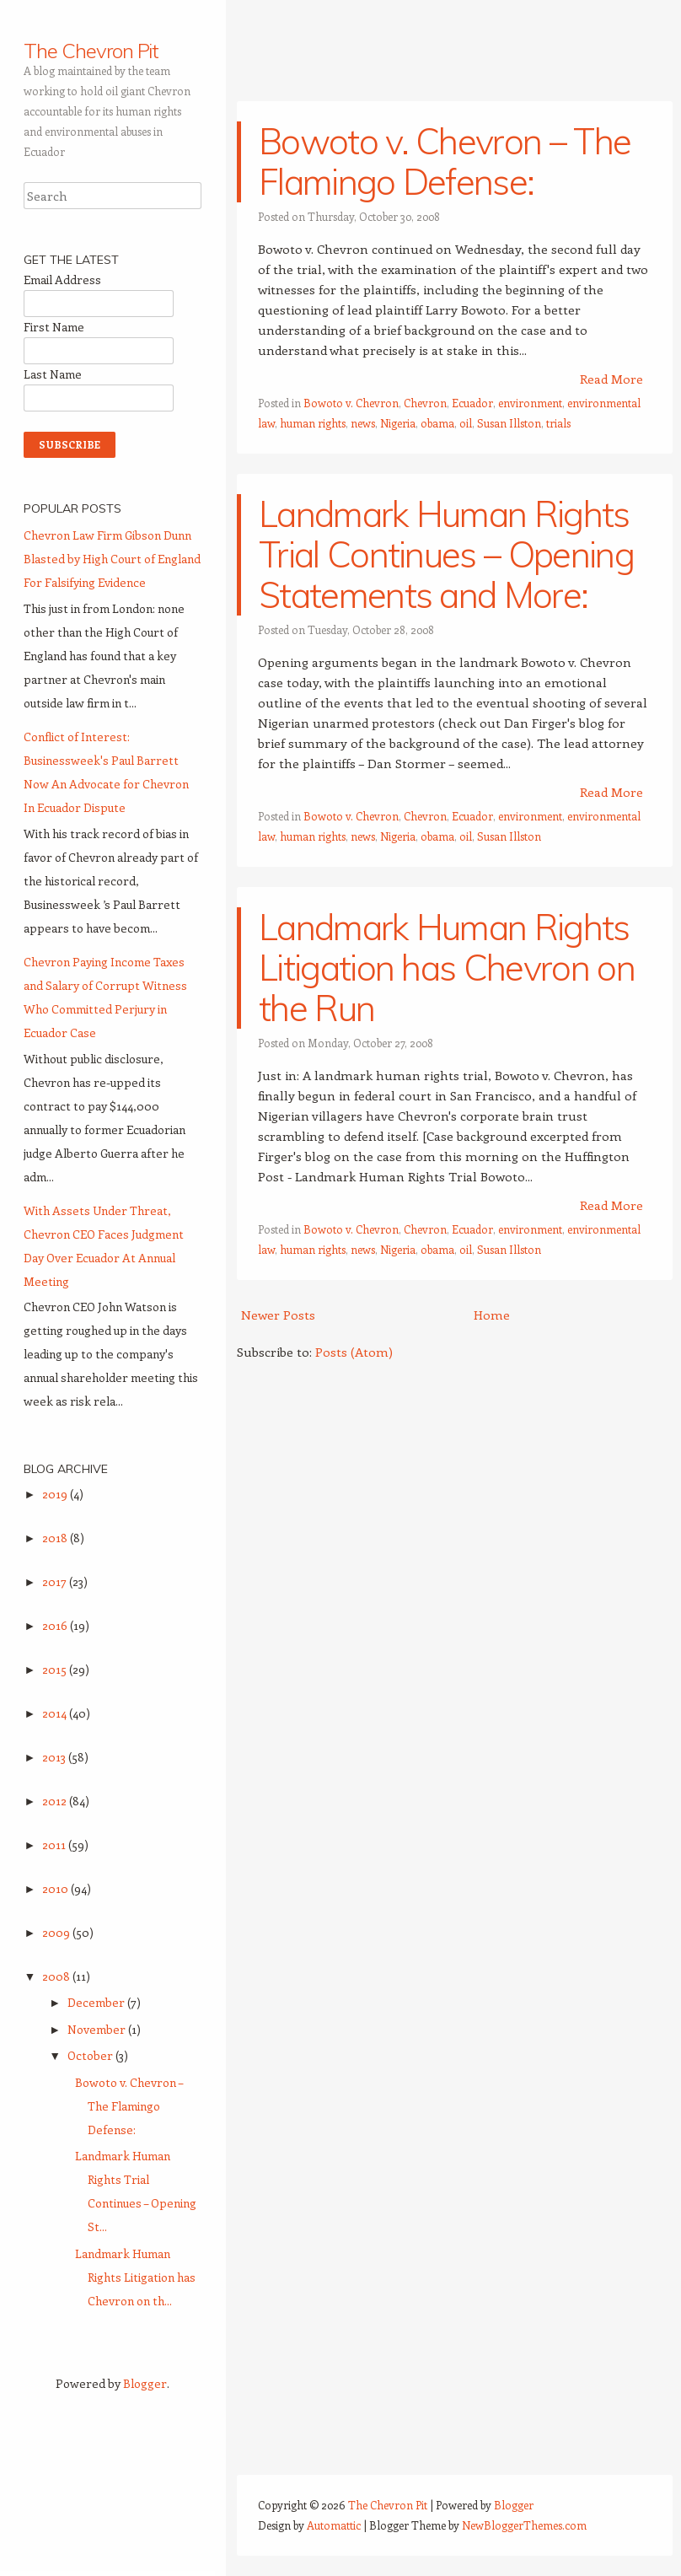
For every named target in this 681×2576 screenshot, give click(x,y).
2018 (56, 1538)
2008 (57, 1976)
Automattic (334, 2525)
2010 (56, 1888)
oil (465, 423)
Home (492, 1314)
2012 (55, 1801)
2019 (56, 1494)
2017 (55, 1581)
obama (437, 423)
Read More (611, 378)
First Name (54, 327)
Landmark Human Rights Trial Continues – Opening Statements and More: (446, 554)
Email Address (62, 280)
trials (558, 423)
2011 (55, 1845)
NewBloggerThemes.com (524, 2525)
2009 (57, 1932)
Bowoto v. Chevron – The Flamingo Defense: (444, 161)
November (97, 2029)
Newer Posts (278, 1314)
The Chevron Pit (91, 50)
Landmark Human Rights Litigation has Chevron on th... (135, 2277)
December (97, 2002)
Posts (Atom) (354, 1351)
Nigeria (398, 423)
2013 (55, 1757)
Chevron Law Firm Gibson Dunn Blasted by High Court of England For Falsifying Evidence (112, 558)
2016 (56, 1625)
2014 (55, 1713)
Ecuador (472, 402)
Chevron (425, 402)
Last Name (53, 374)
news (363, 423)
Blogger (145, 2383)
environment (530, 402)
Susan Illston (509, 423)
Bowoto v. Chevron (351, 402)
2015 (55, 1669)
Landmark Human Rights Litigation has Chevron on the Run (447, 967)
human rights (313, 423)
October (91, 2055)
